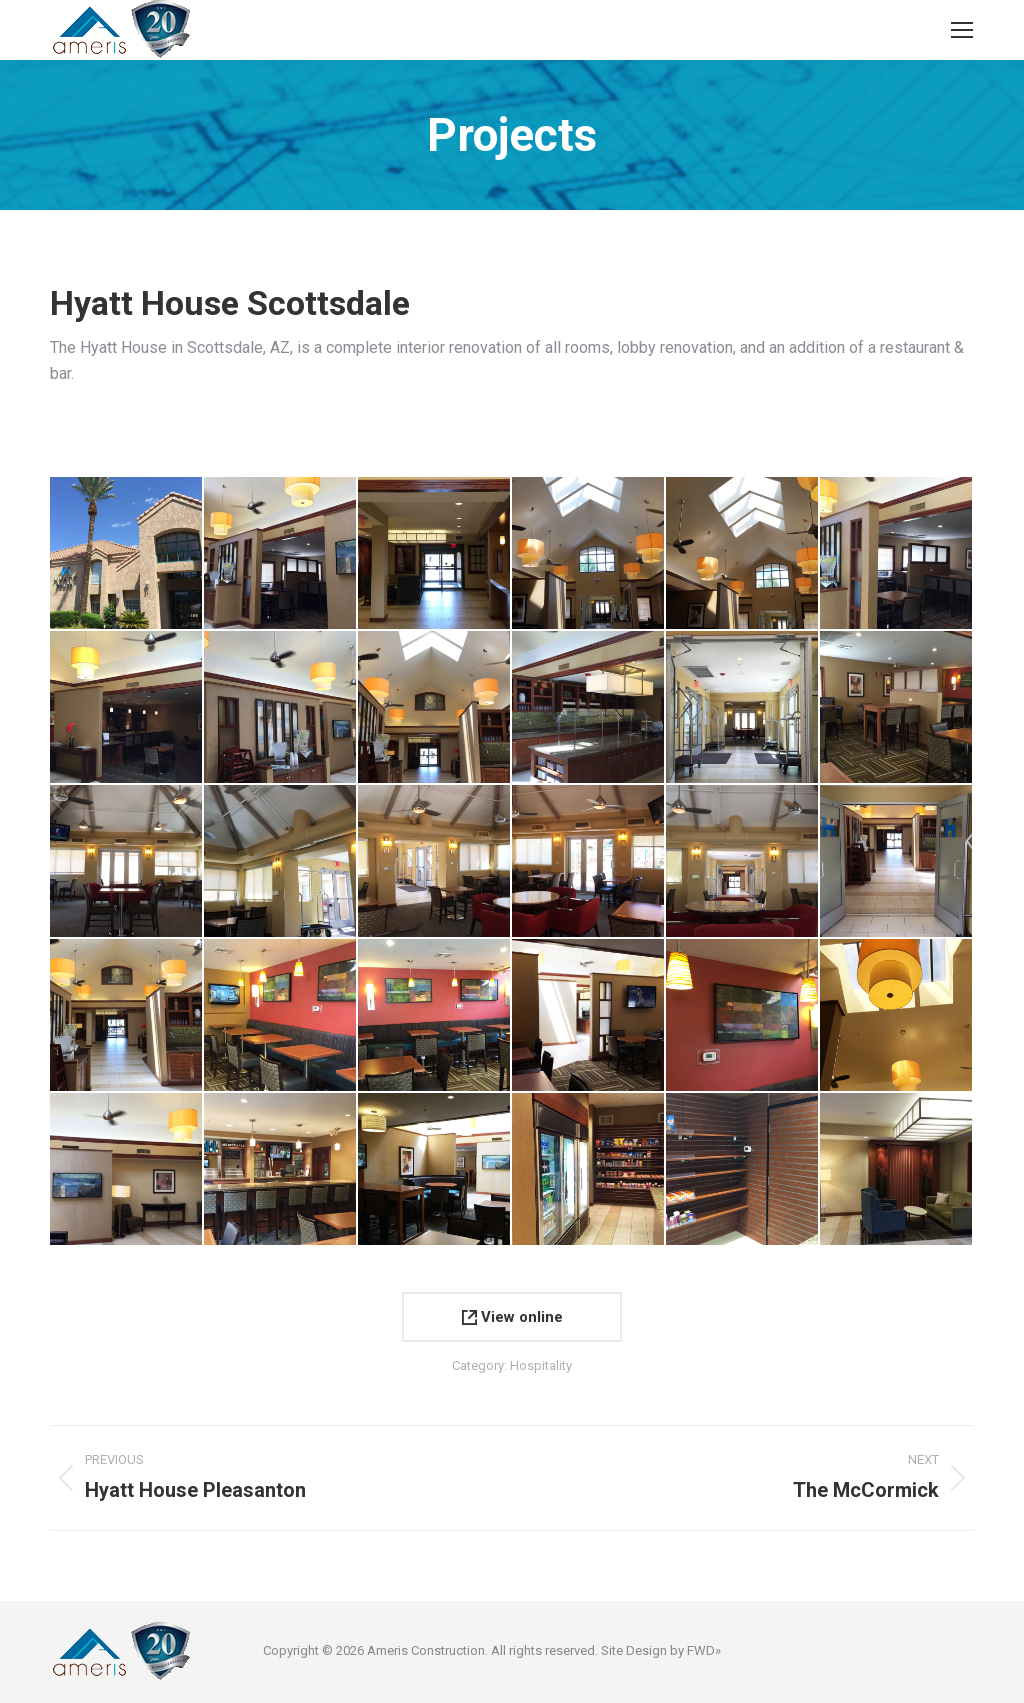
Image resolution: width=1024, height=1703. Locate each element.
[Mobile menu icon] (962, 30)
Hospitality (541, 1365)
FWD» (704, 1650)
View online (512, 1317)
